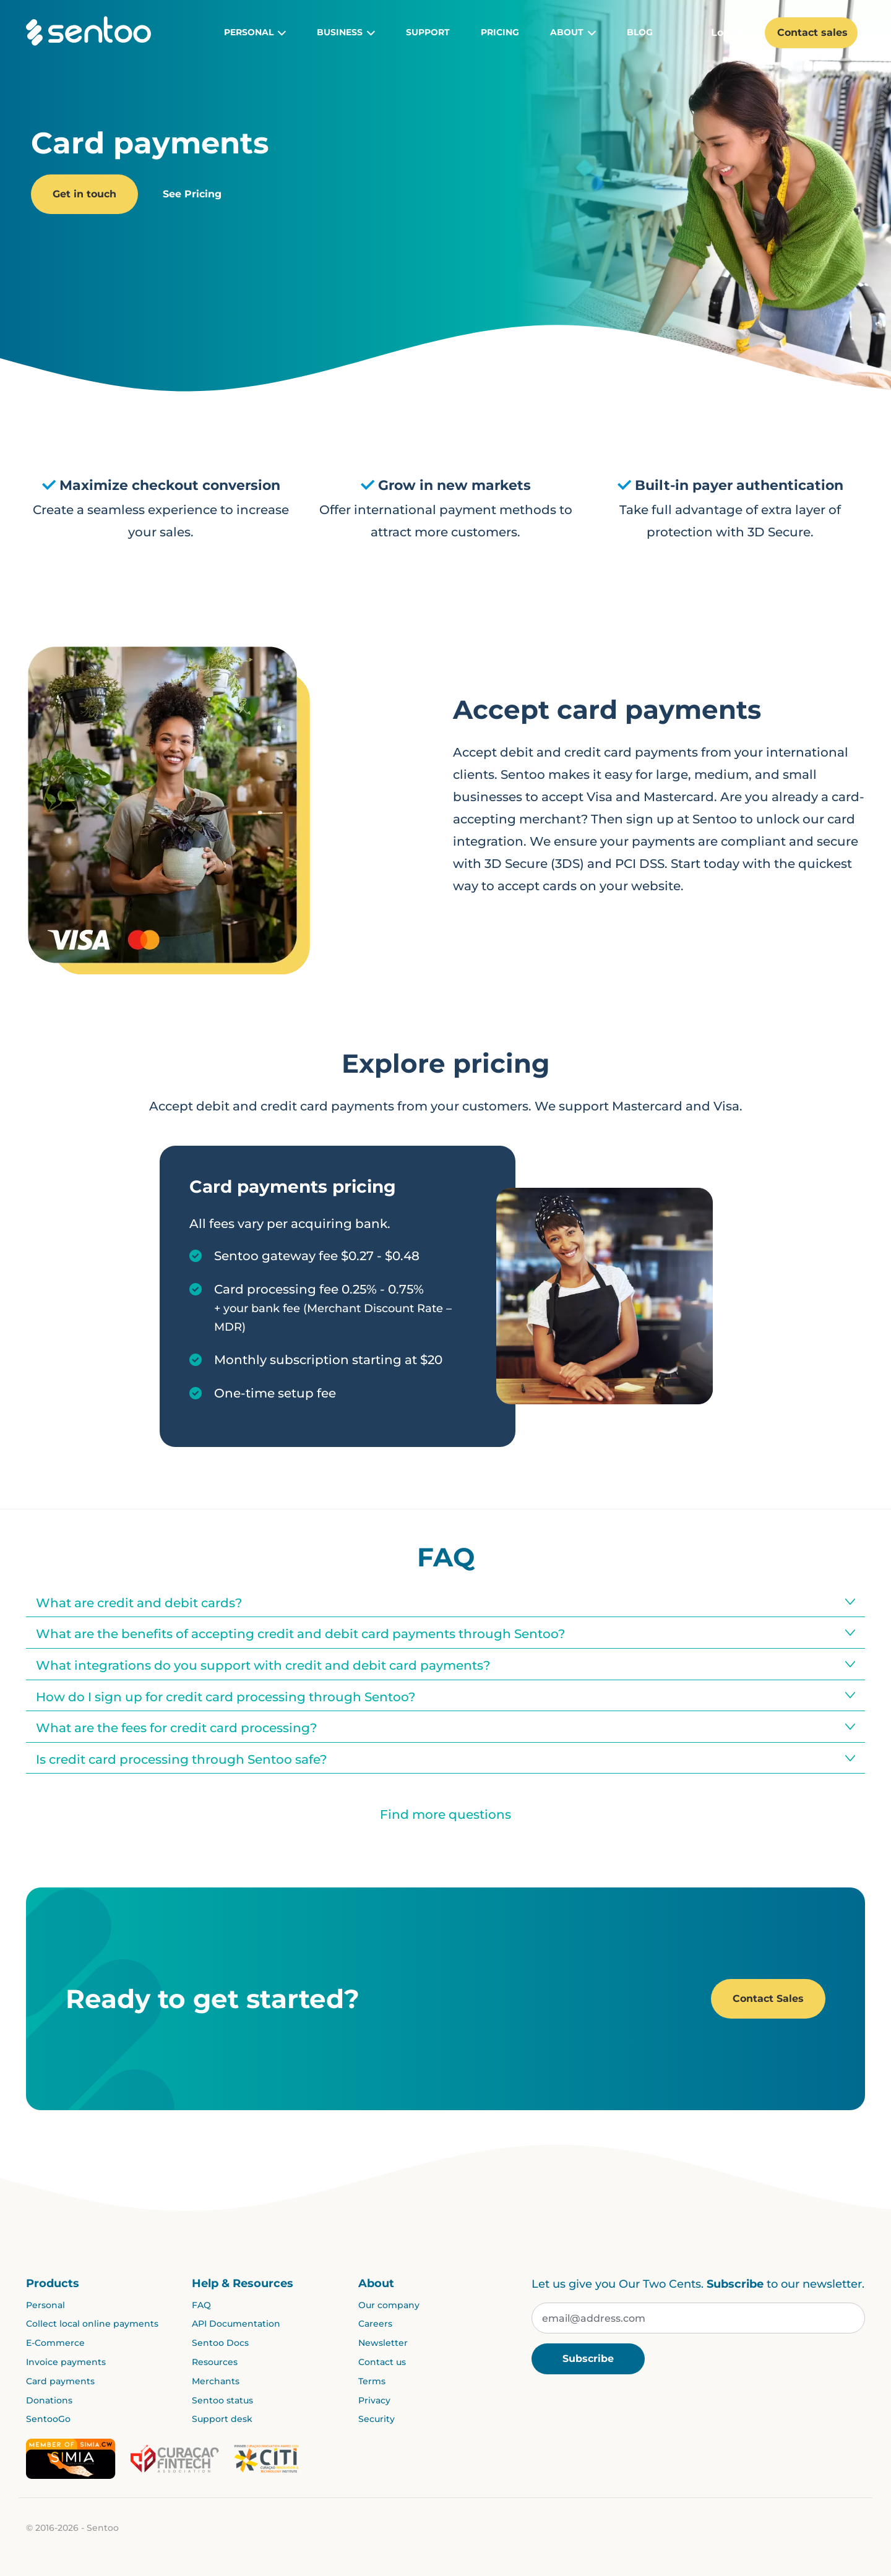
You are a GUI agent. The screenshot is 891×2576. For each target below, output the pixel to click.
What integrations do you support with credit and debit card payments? (263, 1665)
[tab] (445, 1602)
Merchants (215, 2381)
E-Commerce (55, 2342)
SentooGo (48, 2418)
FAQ (201, 2305)
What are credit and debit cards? (139, 1602)
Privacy (374, 2400)
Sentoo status (222, 2400)
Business (346, 33)
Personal (255, 33)
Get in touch (84, 194)
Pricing (500, 32)
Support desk (222, 2418)
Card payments (60, 2381)
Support (428, 32)
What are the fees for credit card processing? (176, 1727)
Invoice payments (66, 2362)
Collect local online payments (92, 2323)
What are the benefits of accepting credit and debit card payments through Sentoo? (300, 1633)
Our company (389, 2305)
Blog (640, 32)
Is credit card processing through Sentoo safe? (181, 1759)
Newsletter (383, 2342)
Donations (49, 2400)
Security (376, 2418)
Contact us (382, 2362)
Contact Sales (768, 1998)
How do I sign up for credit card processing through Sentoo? (225, 1696)
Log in (732, 32)
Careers (375, 2323)
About (573, 33)
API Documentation (236, 2323)
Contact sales (812, 32)
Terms (371, 2381)
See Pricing (192, 194)
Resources (215, 2362)
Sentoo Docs (220, 2342)
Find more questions (445, 1814)
